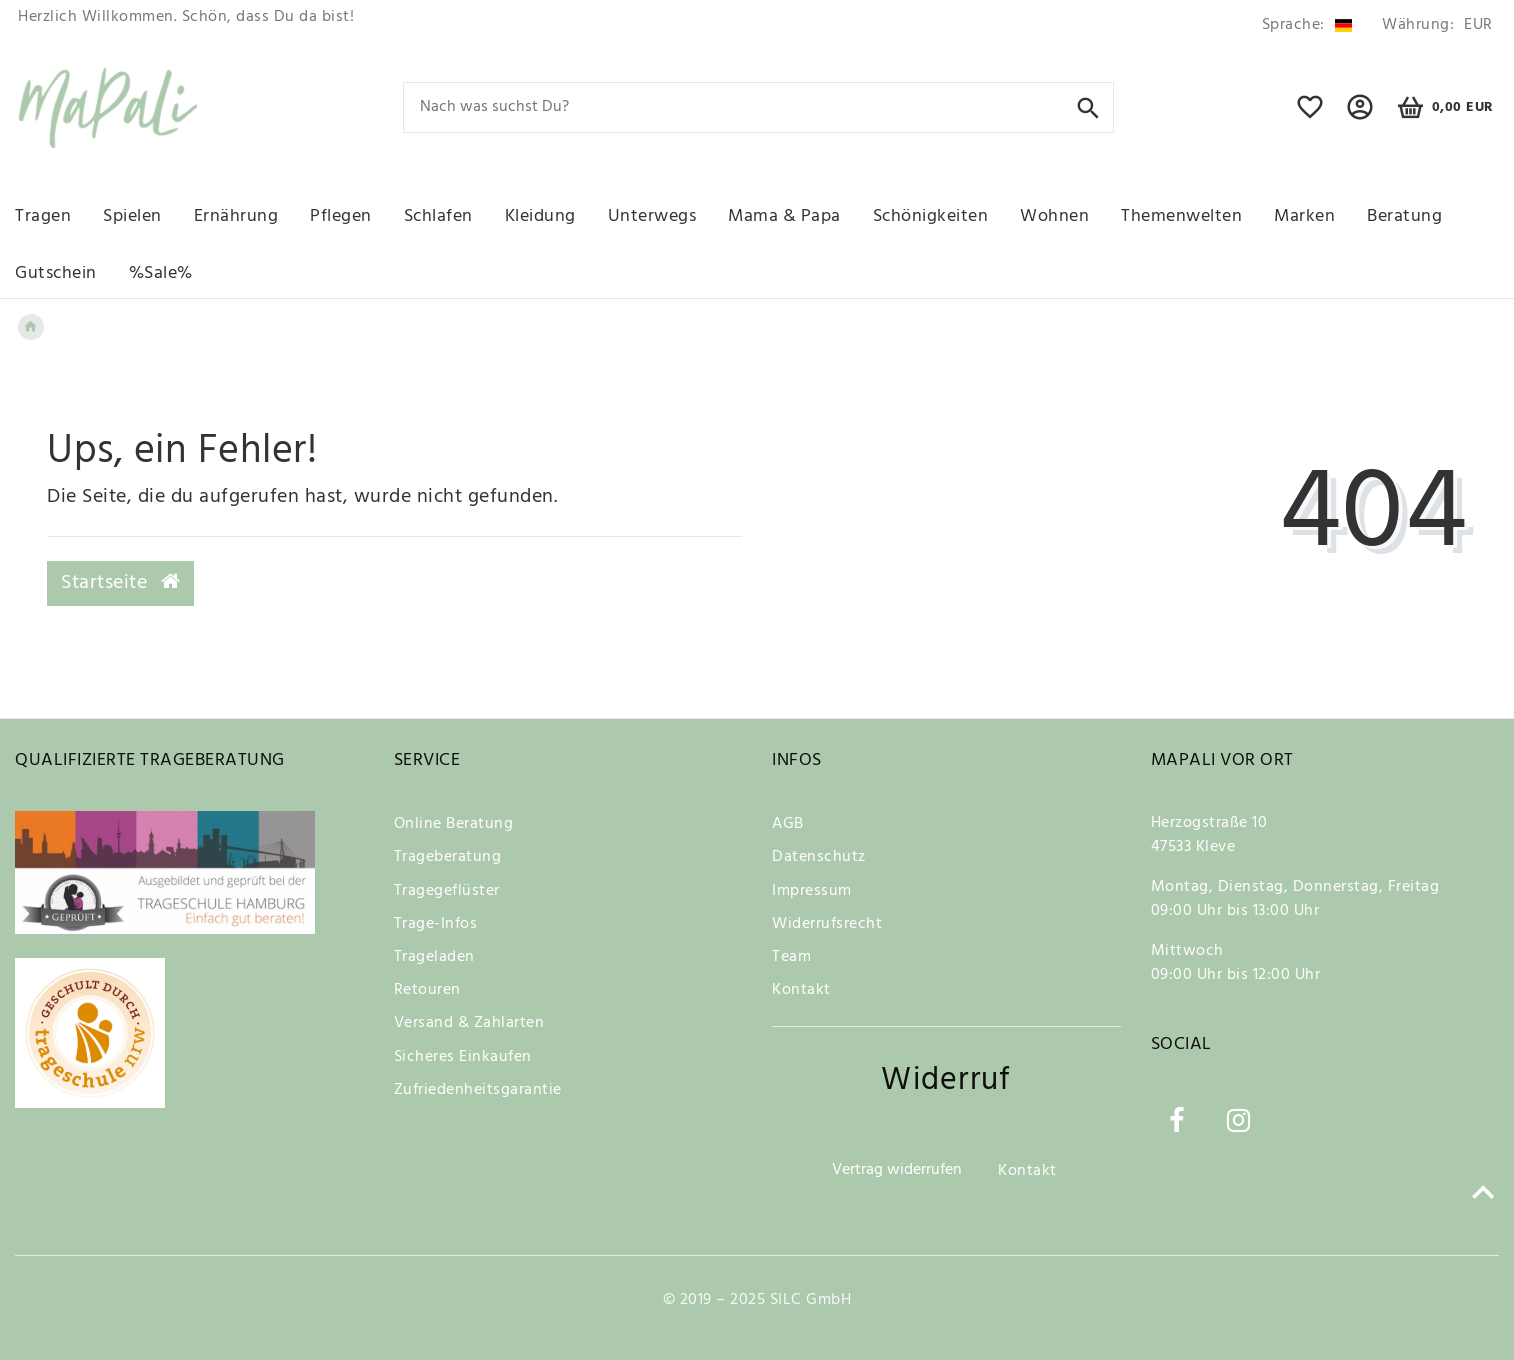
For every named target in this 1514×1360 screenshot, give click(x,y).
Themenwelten (1181, 216)
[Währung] (1434, 25)
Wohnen (1054, 216)
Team (791, 957)
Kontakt (801, 990)
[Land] (1307, 25)
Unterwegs (652, 216)
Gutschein (56, 273)
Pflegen (341, 216)
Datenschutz (819, 857)
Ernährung (236, 216)
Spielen (132, 216)
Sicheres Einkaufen (463, 1057)
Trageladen (434, 957)
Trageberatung (448, 857)
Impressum (812, 891)
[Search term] (758, 107)
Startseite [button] (120, 583)
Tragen (43, 216)
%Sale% (161, 273)
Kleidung (540, 216)
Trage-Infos (436, 924)
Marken (1304, 216)
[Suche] (1088, 106)
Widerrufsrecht (827, 924)
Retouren (427, 990)
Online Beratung (454, 824)
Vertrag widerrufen (897, 1170)
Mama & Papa (784, 216)
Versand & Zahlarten (469, 1023)
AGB (788, 824)
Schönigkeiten (931, 216)
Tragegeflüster (447, 891)
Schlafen (438, 216)
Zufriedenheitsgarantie (478, 1090)
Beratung (1404, 216)
